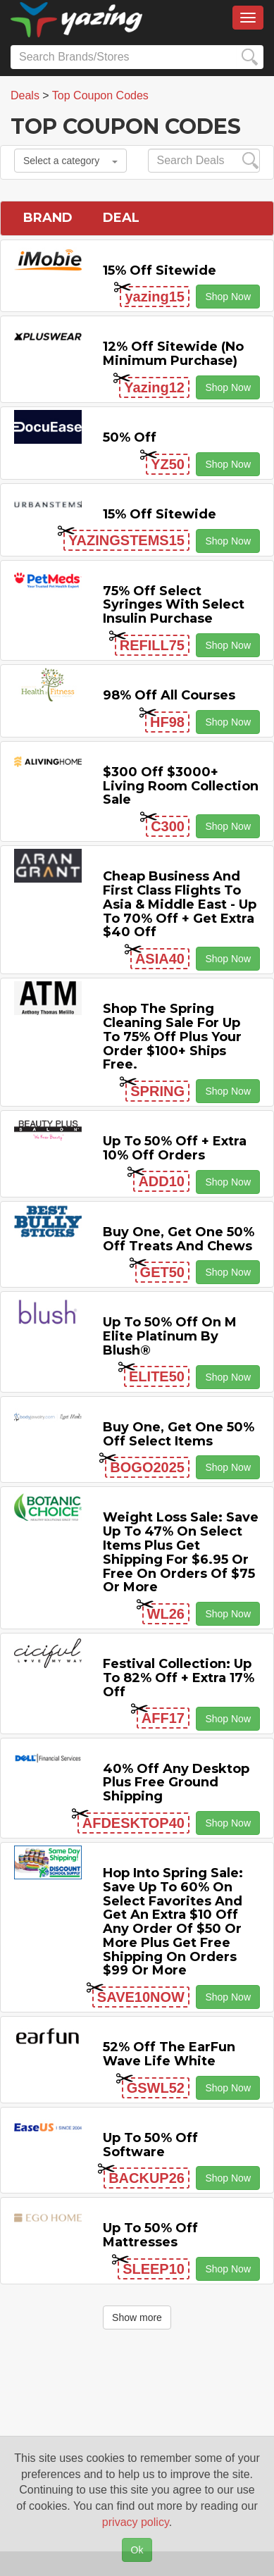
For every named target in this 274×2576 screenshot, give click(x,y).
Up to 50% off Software (150, 2145)
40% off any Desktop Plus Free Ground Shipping (176, 1783)
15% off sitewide (159, 270)
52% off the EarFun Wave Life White (169, 2054)
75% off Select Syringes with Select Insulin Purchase (173, 605)
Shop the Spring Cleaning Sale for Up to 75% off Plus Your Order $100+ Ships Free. (172, 1036)
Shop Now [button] (228, 296)
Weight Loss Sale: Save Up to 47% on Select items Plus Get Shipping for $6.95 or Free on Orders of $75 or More (181, 1552)
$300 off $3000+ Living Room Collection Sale (181, 786)
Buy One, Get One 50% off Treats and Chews (178, 1239)
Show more (137, 2317)
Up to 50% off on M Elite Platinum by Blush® (170, 1336)
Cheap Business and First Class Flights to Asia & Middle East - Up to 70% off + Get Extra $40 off (179, 904)
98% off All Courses (169, 695)
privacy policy (135, 2522)
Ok (137, 2550)
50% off (129, 437)
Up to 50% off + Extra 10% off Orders (175, 1148)
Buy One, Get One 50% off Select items (178, 1434)
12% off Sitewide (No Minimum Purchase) (173, 353)
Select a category (70, 160)
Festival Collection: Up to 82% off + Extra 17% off (178, 1678)
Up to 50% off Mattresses (150, 2235)
